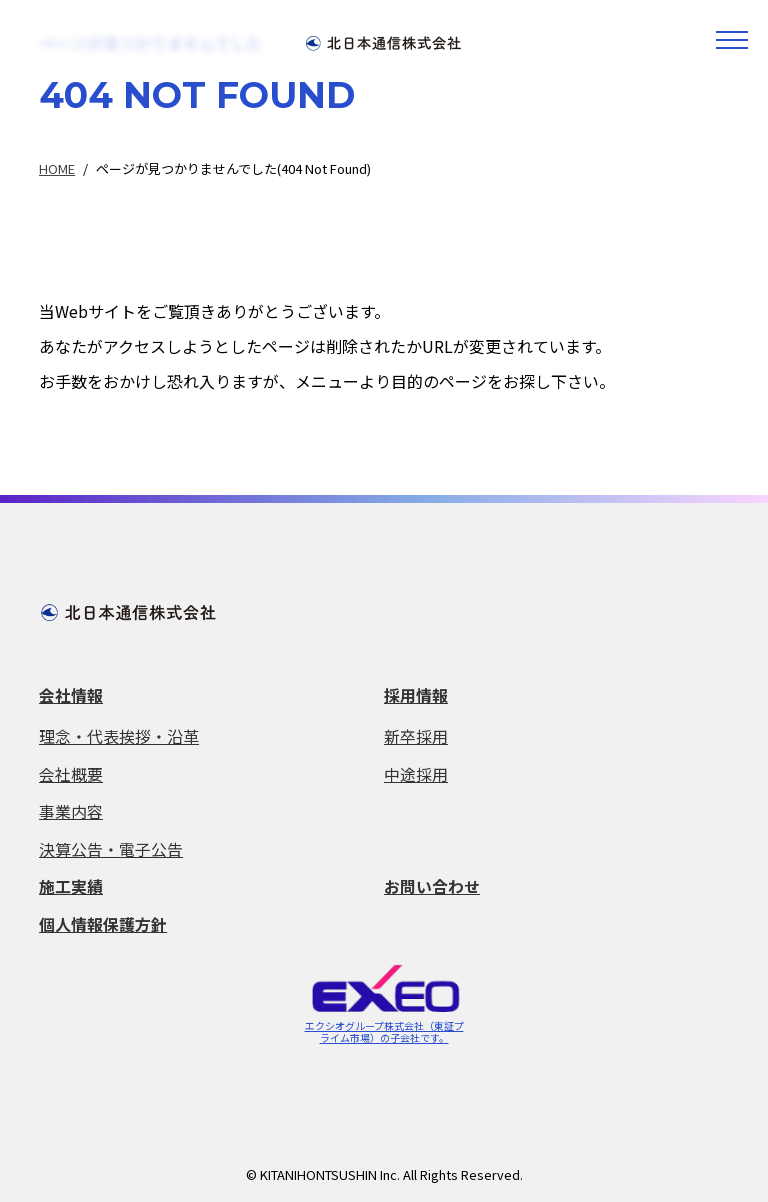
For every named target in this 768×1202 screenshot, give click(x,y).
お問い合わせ (432, 883)
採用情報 (416, 695)
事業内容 (71, 809)
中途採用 (416, 772)
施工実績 (71, 883)
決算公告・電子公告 (111, 846)
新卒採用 (416, 736)
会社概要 (71, 772)
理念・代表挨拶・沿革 (119, 736)
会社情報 (71, 695)
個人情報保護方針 (103, 920)
